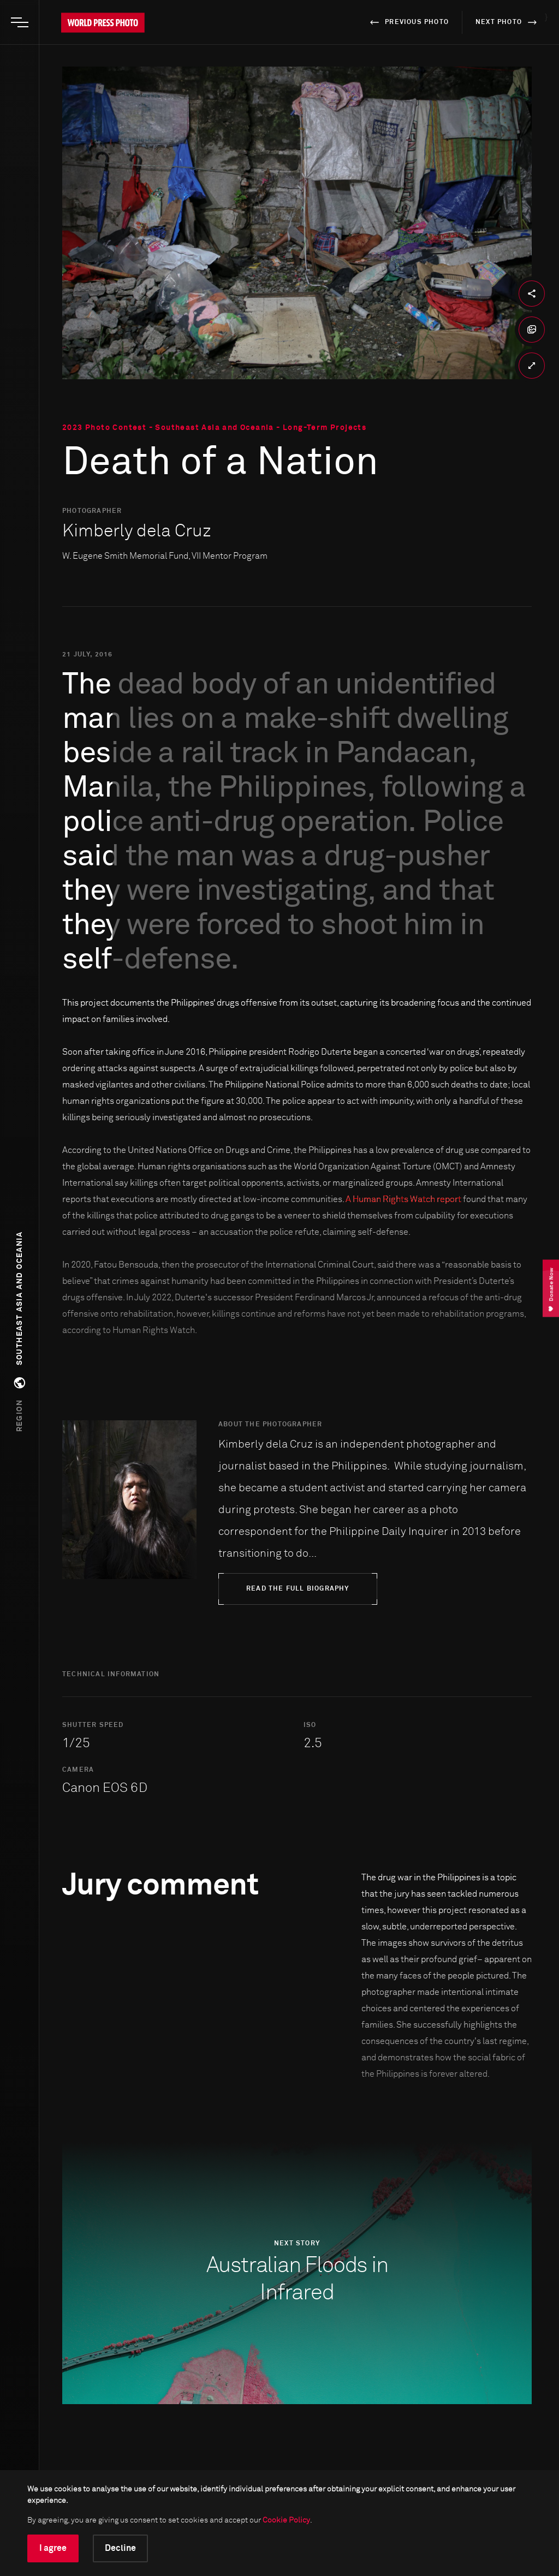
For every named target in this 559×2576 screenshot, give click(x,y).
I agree (53, 2548)
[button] (20, 1332)
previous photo (407, 22)
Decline (120, 2548)
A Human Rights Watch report (403, 1199)
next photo (507, 22)
